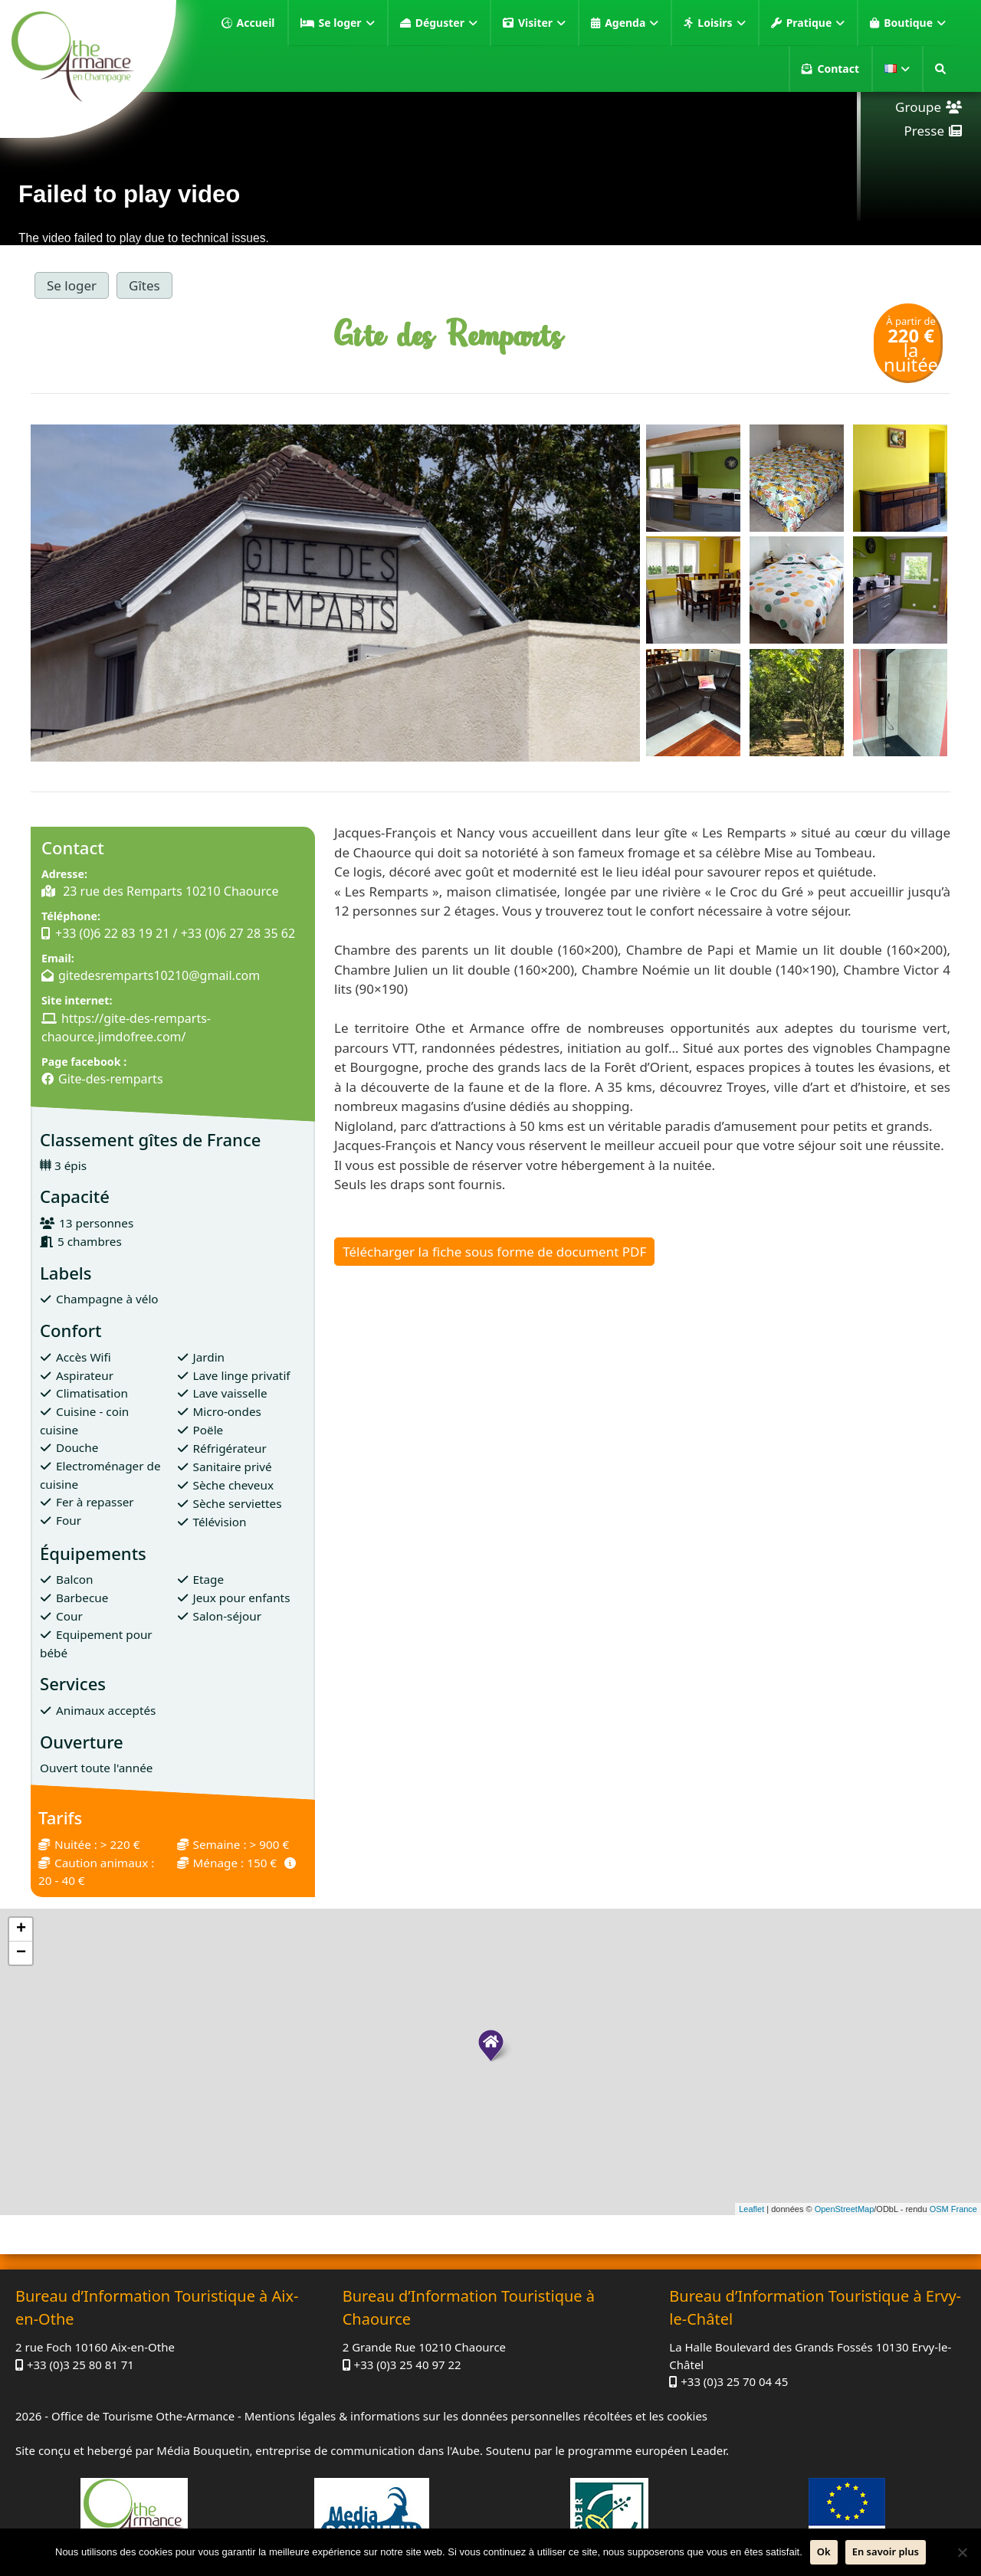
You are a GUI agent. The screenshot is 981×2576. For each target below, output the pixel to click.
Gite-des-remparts (110, 1078)
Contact (838, 68)
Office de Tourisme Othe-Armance (143, 2416)
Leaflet (751, 2209)
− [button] (21, 1953)
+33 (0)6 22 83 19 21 (112, 933)
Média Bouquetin (202, 2450)
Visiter (542, 23)
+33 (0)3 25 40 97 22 (407, 2364)
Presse (924, 130)
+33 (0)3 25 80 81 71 (80, 2364)
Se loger (347, 23)
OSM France (953, 2209)
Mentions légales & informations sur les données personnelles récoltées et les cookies (475, 2416)
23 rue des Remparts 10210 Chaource (169, 891)
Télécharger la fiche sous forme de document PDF (494, 1251)
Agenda (631, 23)
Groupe (918, 107)
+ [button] (21, 1929)
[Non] (962, 2552)
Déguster (446, 23)
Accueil (256, 22)
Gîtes (144, 285)
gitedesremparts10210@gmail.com (159, 975)
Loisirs (721, 23)
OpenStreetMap (844, 2209)
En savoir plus (885, 2551)
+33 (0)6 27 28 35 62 (238, 933)
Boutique (915, 23)
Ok (824, 2551)
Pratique (815, 23)
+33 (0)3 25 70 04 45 (734, 2381)
